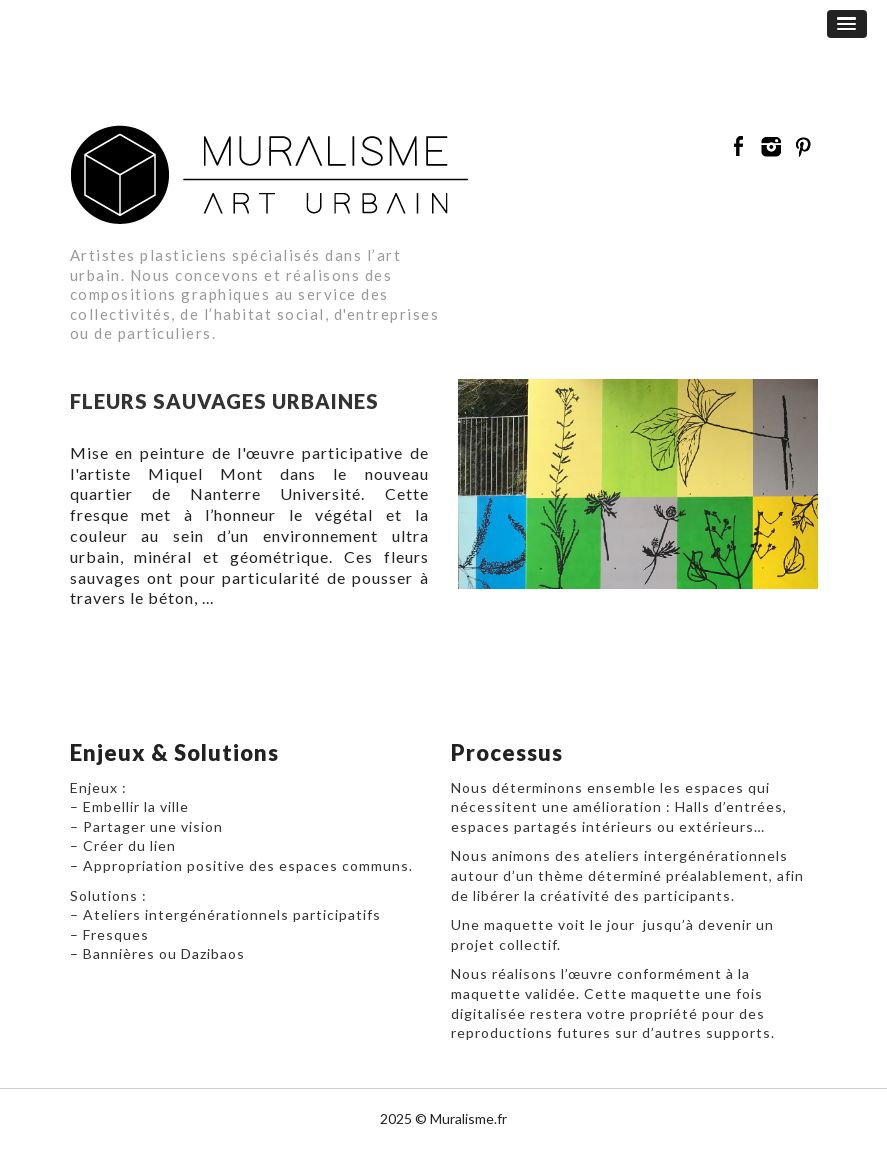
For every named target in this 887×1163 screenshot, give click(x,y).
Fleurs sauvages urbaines (224, 401)
